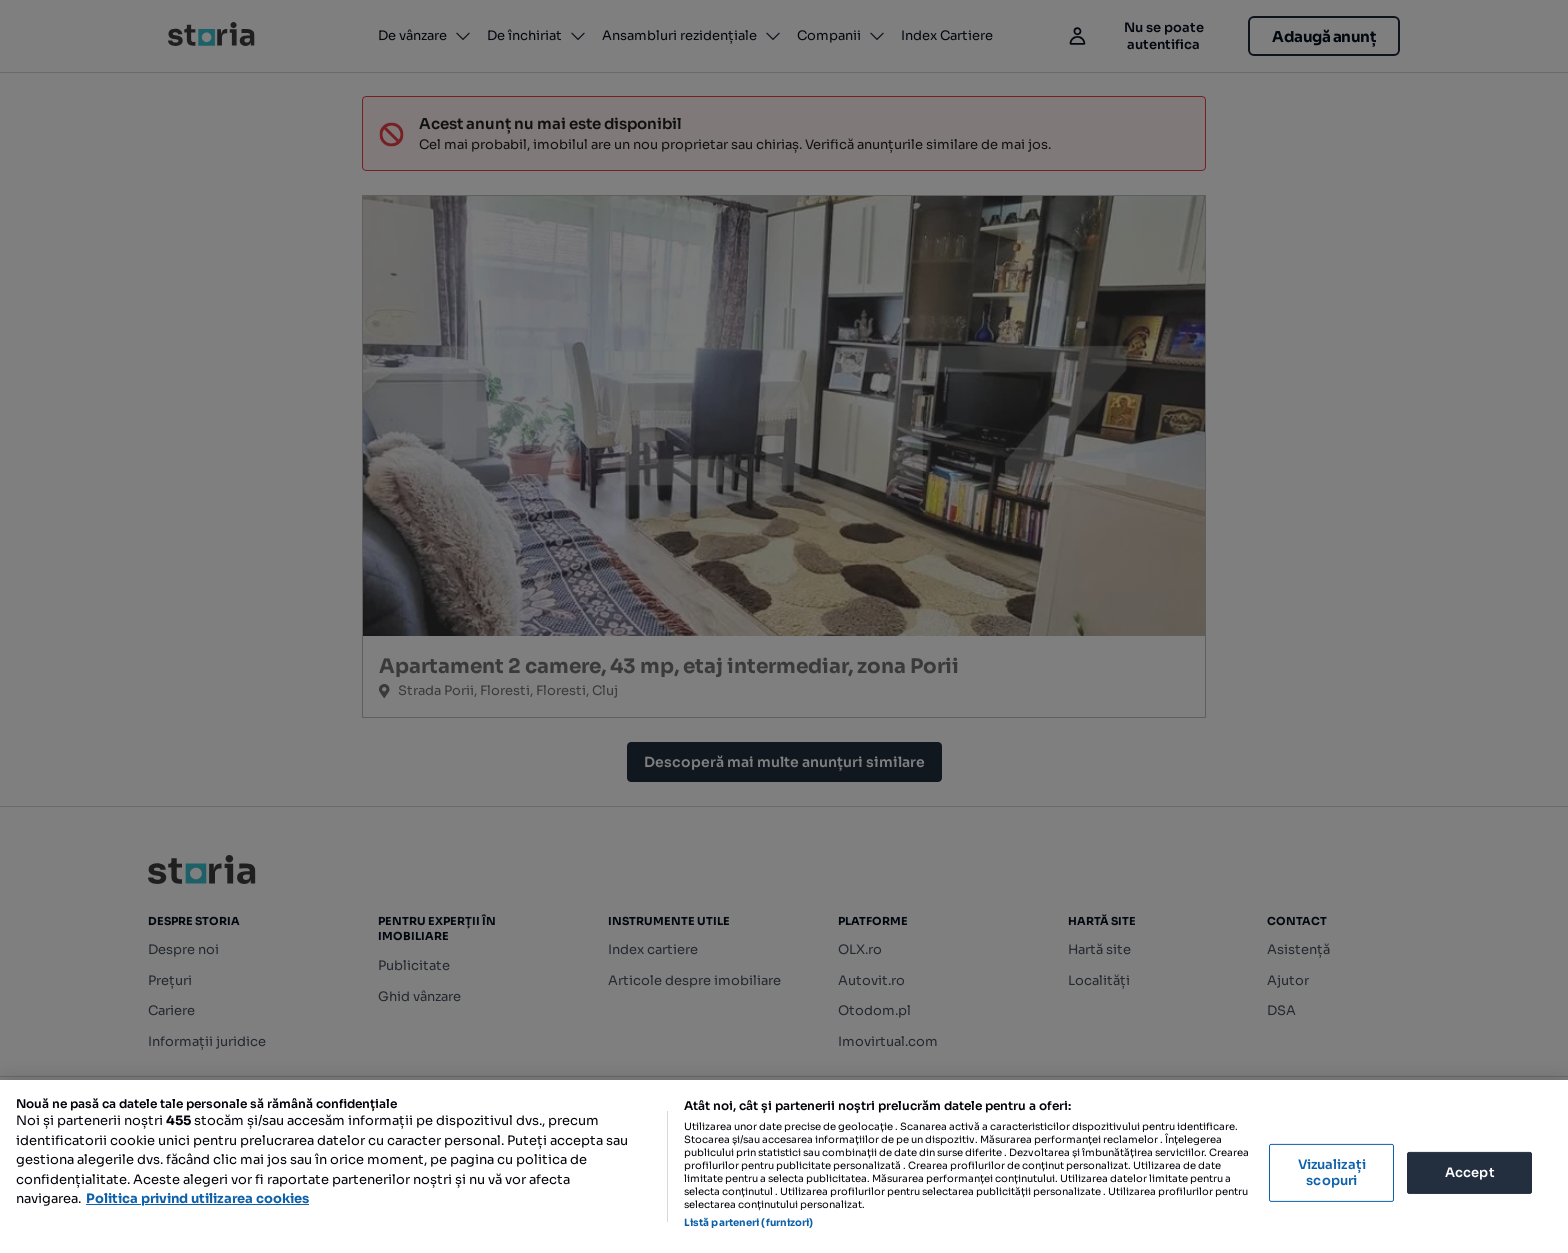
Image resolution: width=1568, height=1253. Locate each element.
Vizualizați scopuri (1332, 1172)
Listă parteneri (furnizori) (749, 1222)
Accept (1470, 1172)
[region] (784, 1166)
